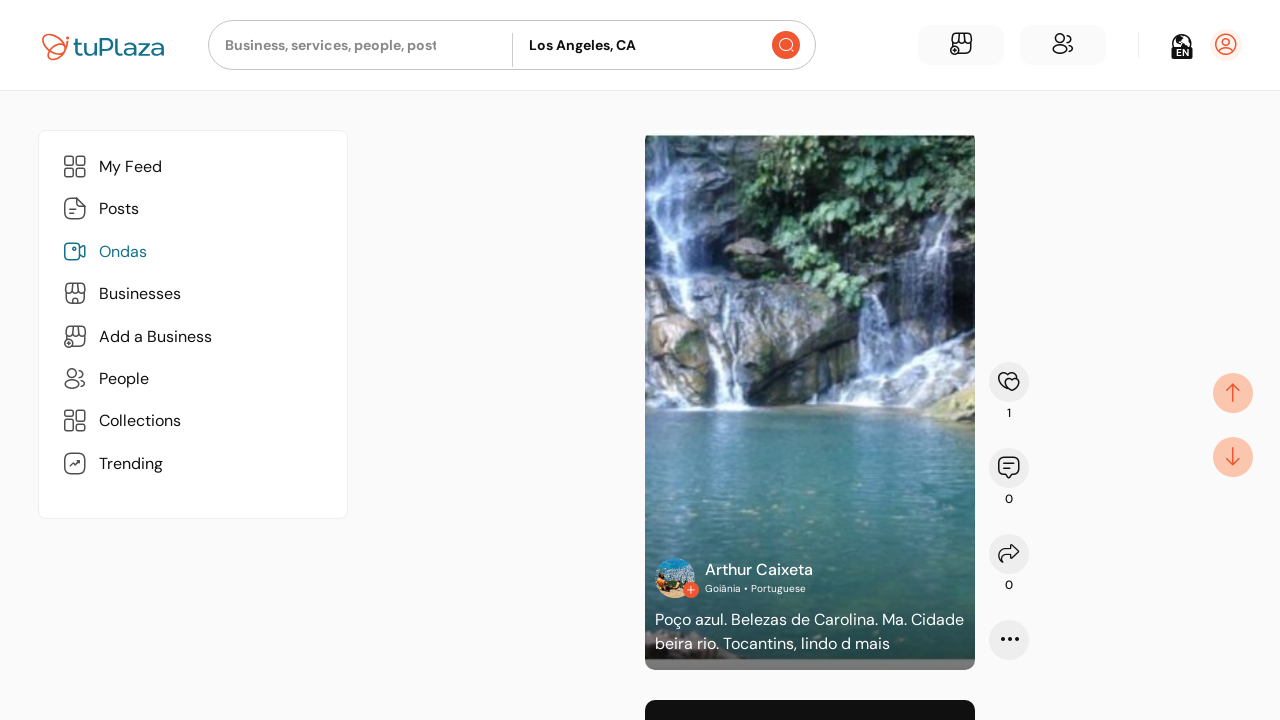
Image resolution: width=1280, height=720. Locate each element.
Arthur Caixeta (759, 569)
